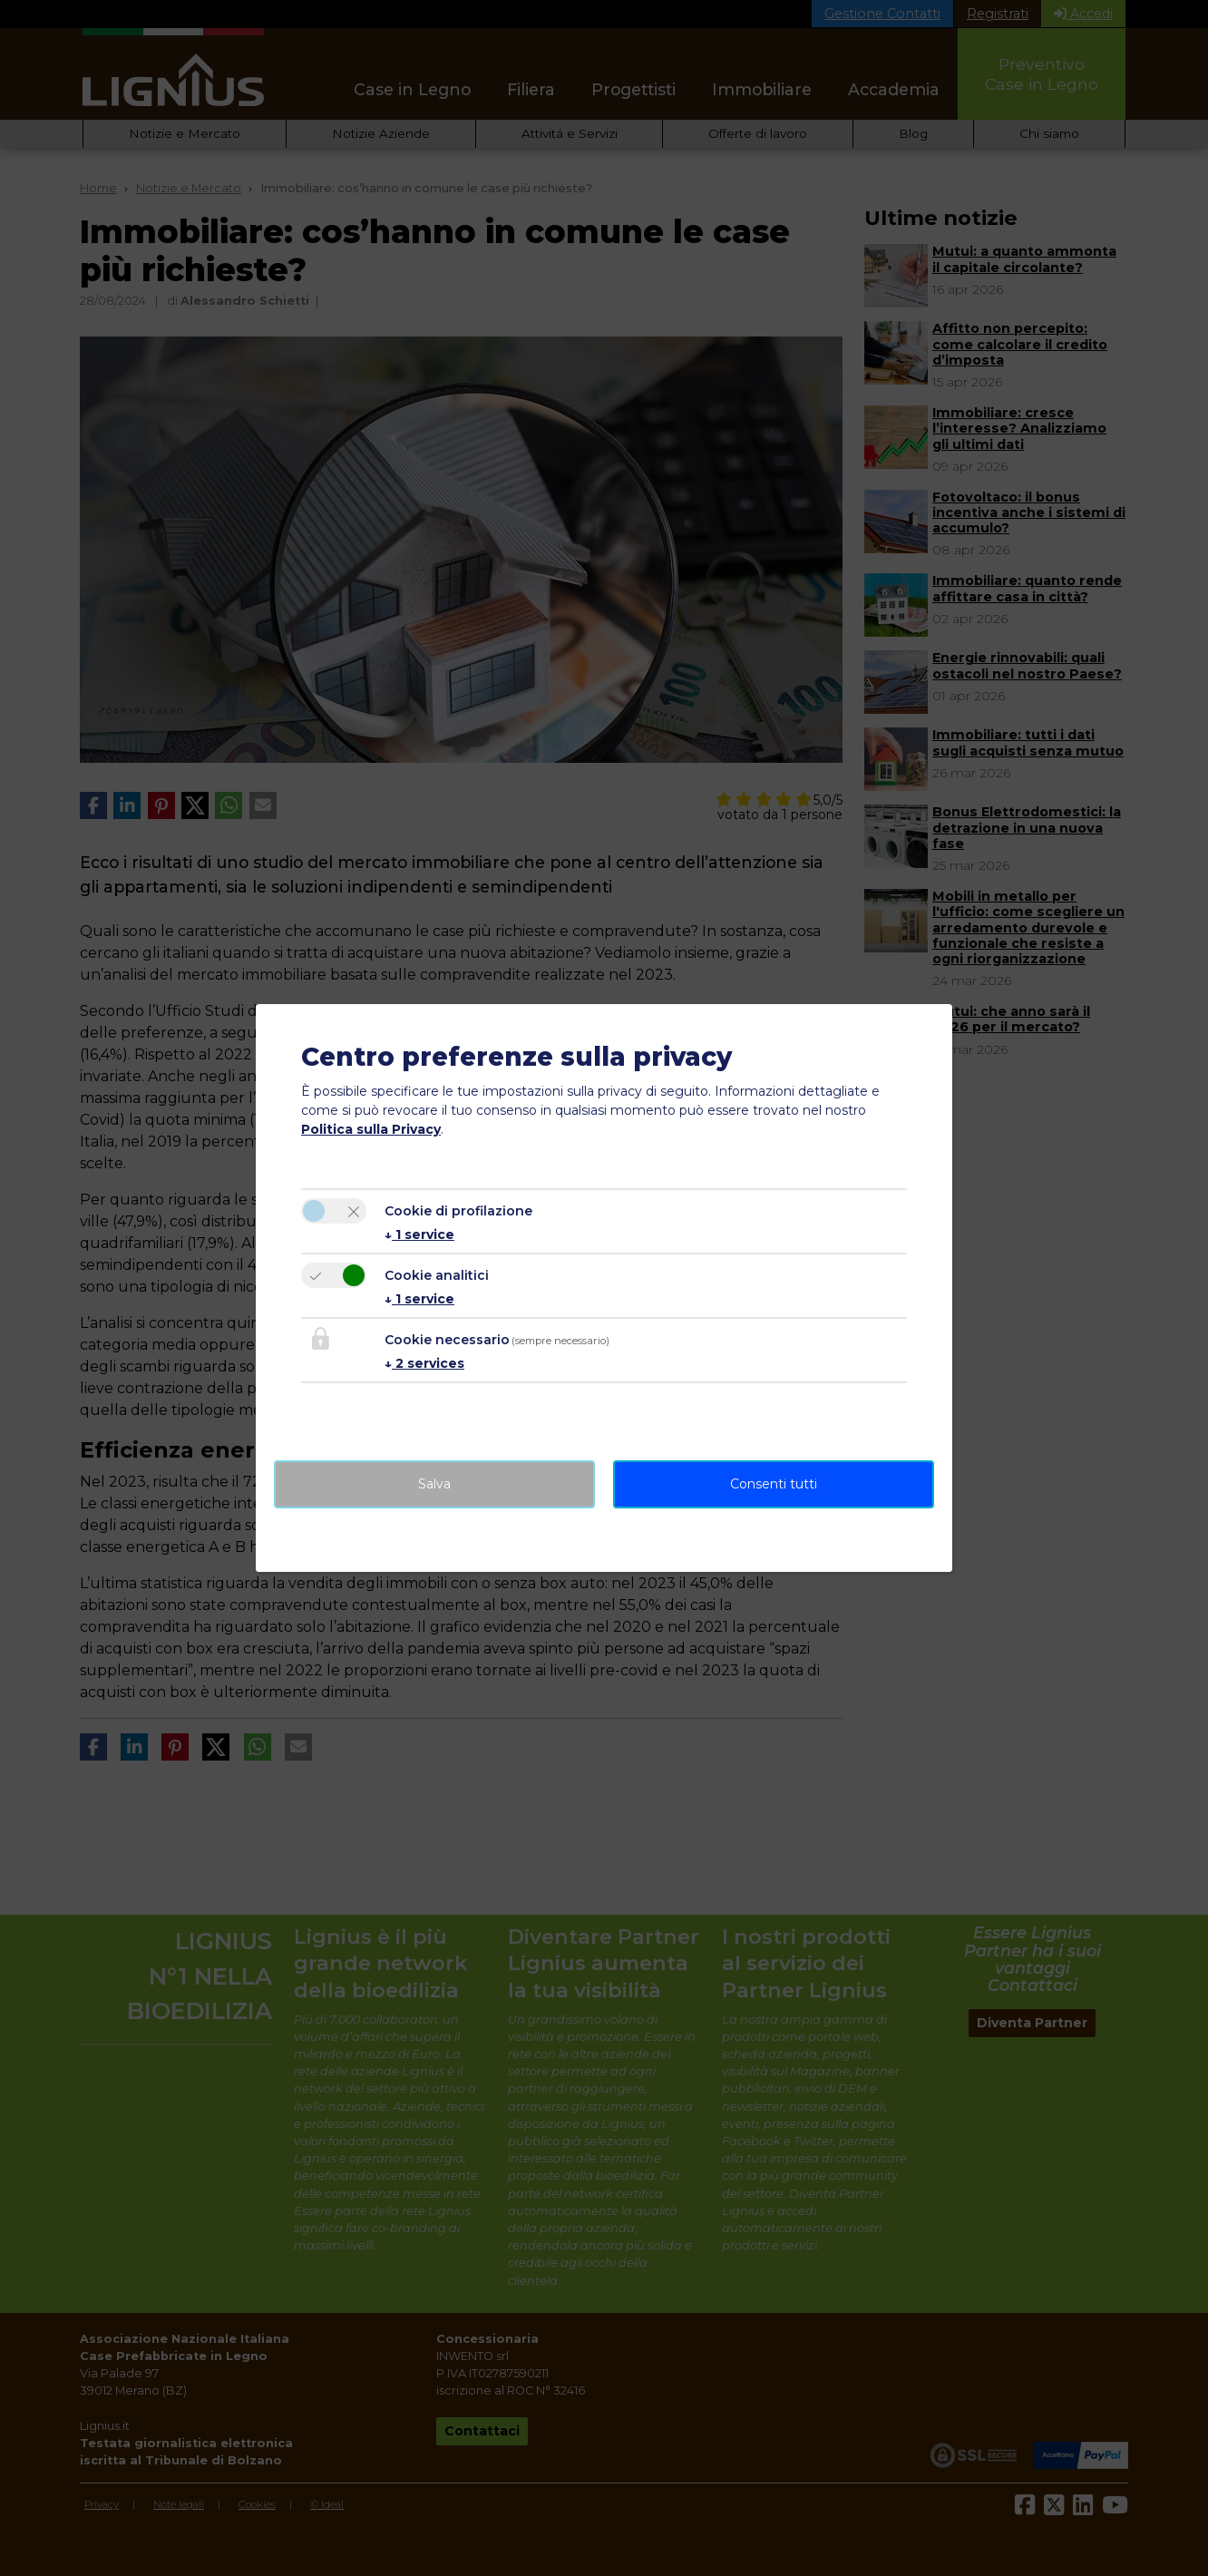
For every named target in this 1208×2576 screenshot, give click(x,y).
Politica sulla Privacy (371, 1129)
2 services (424, 1363)
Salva (434, 1484)
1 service (419, 1234)
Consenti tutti (773, 1484)
